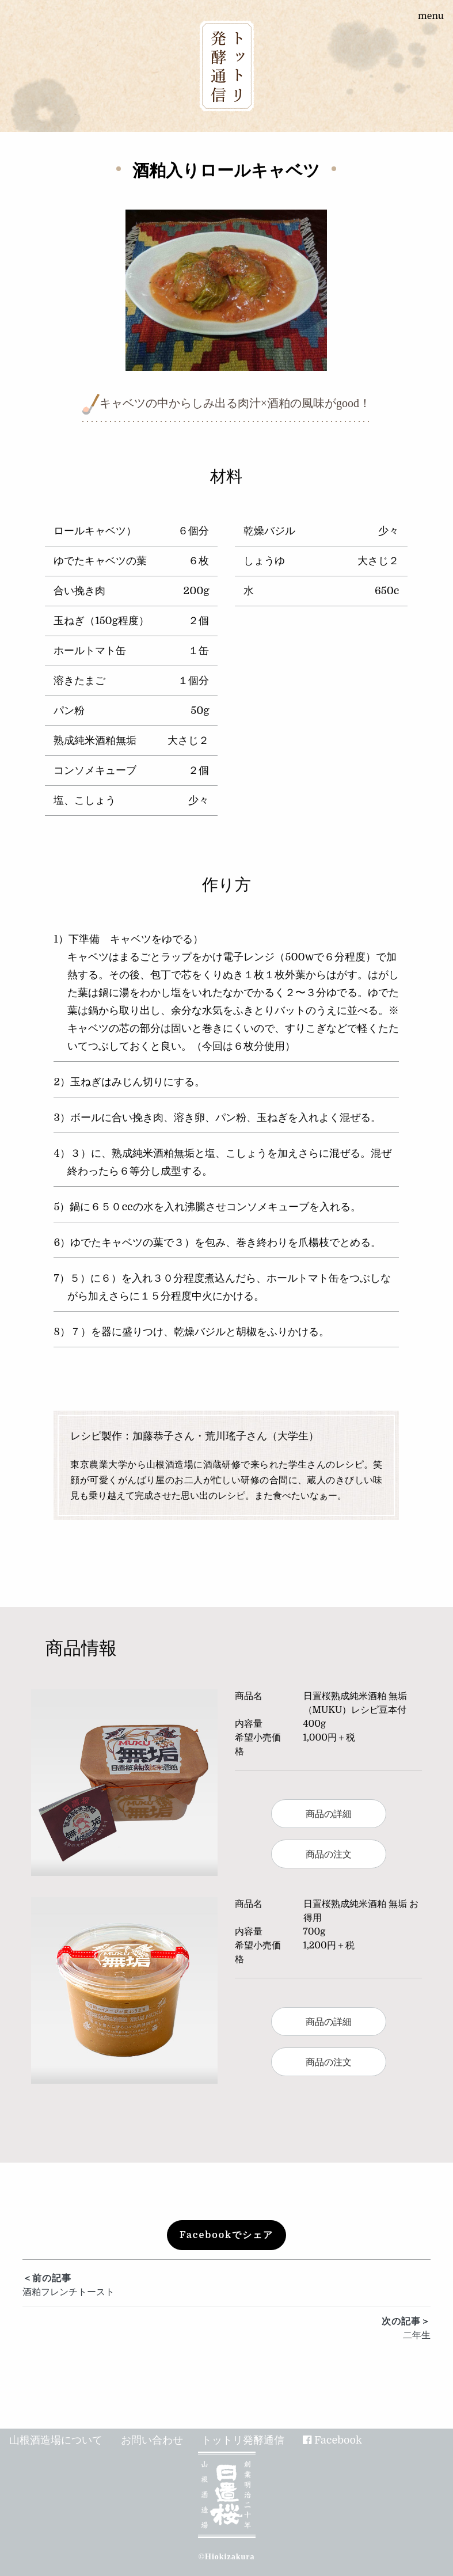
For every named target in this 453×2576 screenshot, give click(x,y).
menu (431, 16)
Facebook (338, 2440)
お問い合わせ (152, 2440)
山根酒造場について (55, 2440)
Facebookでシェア (226, 2235)
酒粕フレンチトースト (226, 2284)
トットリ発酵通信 (242, 2440)
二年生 (226, 2328)
